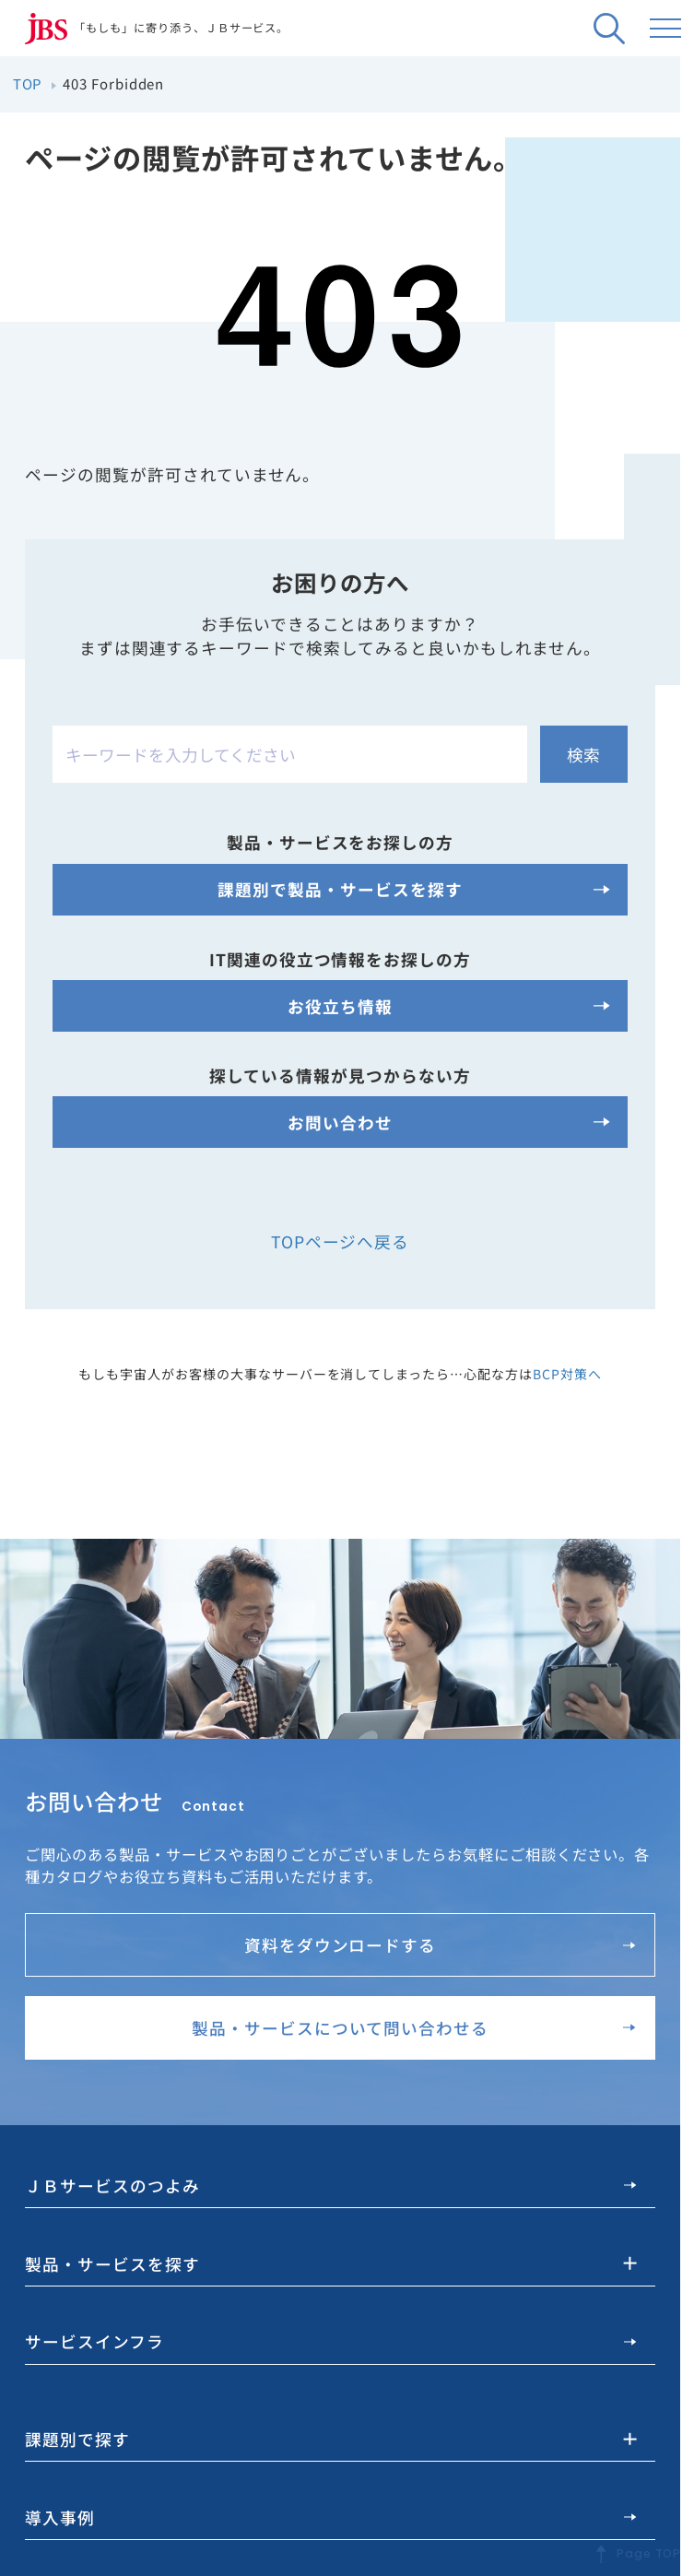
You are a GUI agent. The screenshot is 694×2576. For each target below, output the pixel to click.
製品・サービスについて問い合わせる (413, 2027)
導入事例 (330, 2515)
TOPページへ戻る (340, 1241)
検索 (583, 753)
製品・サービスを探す (112, 2262)
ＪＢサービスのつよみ (330, 2184)
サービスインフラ (330, 2340)
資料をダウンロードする (440, 1944)
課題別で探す (77, 2438)
